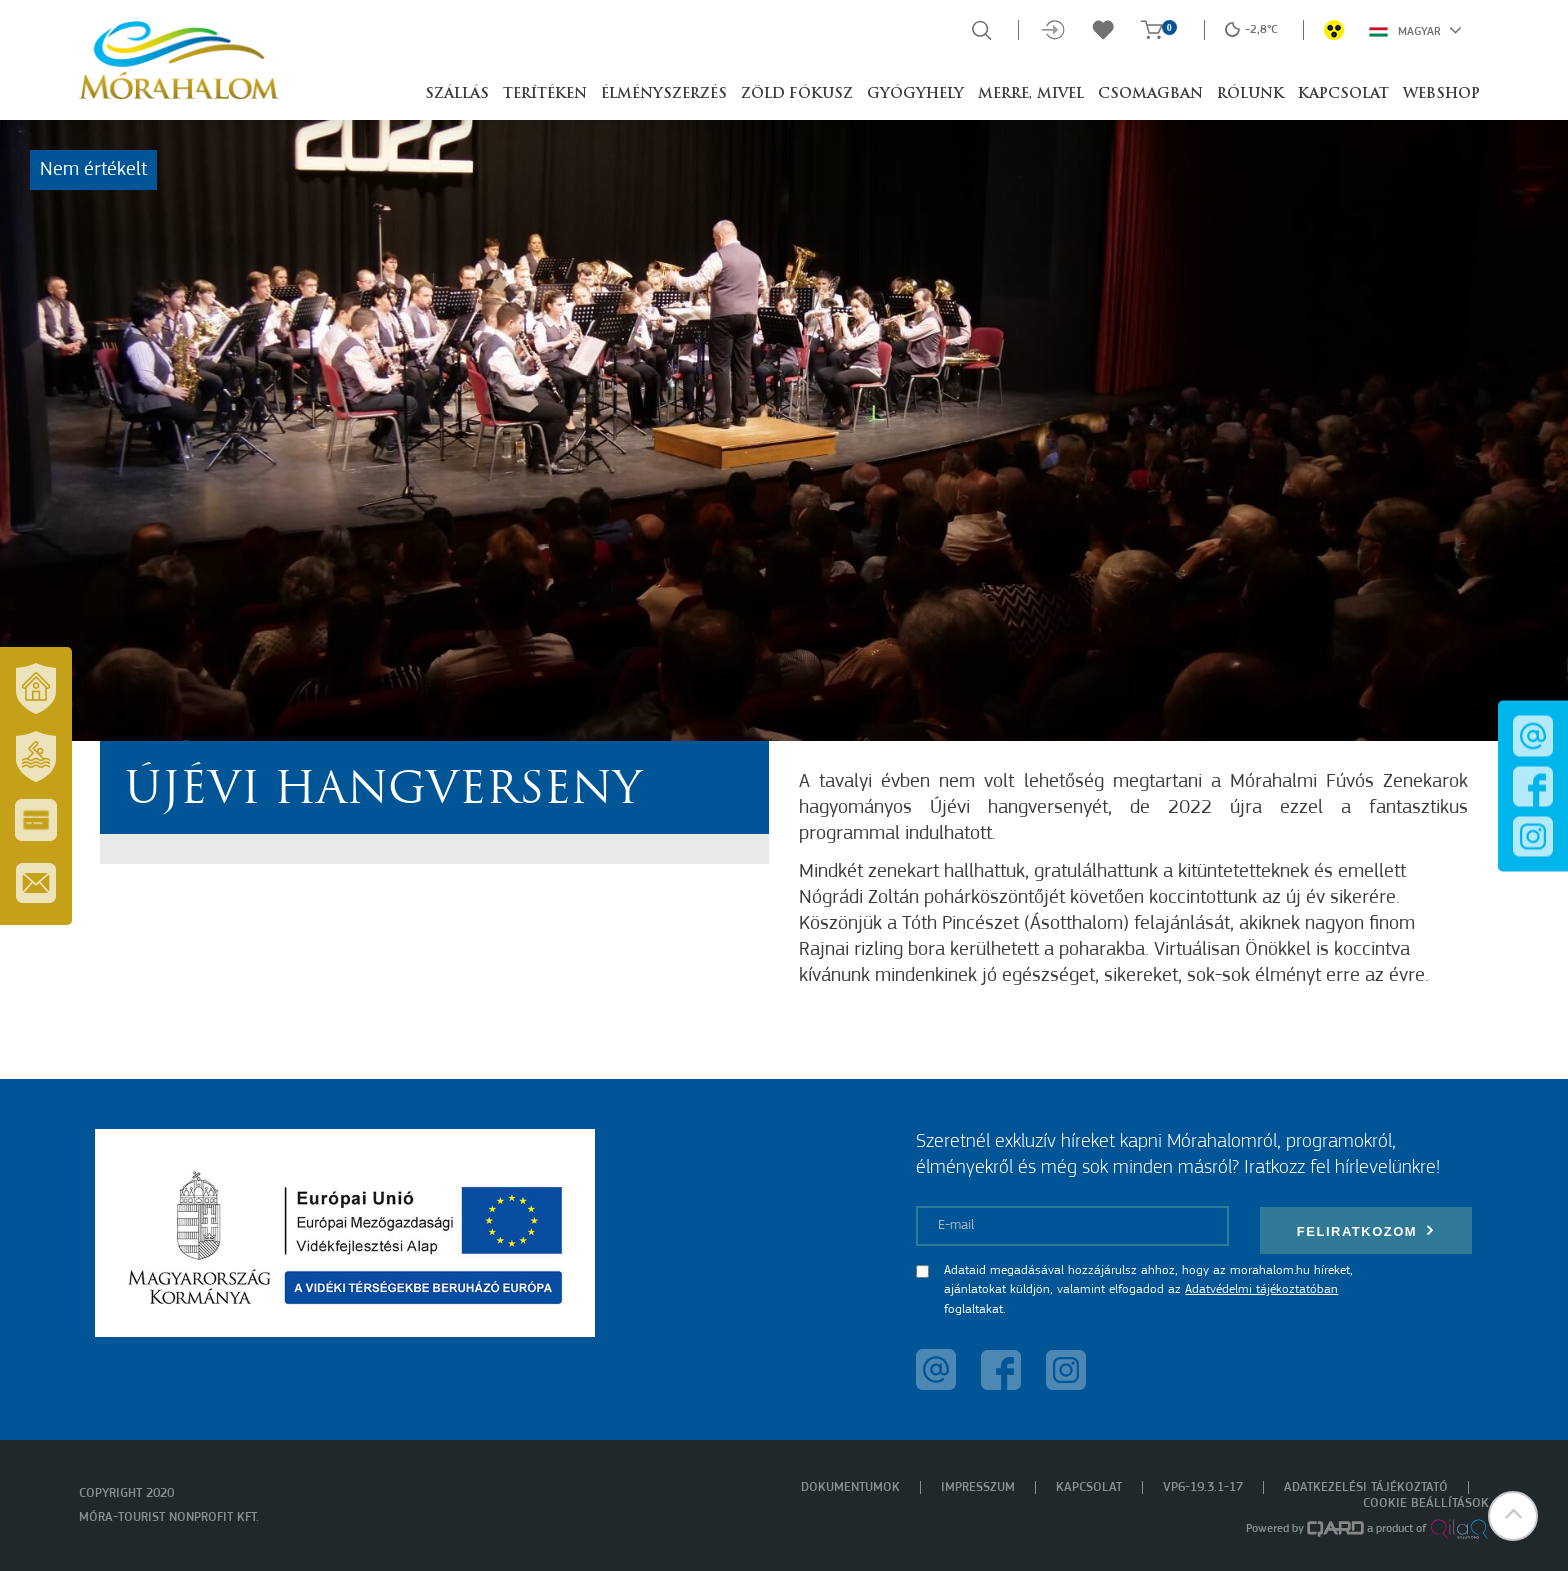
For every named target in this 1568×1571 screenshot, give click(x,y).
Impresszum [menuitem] (978, 1487)
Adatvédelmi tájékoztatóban (1261, 1289)
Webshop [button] (1441, 94)
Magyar (1415, 30)
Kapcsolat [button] (1343, 94)
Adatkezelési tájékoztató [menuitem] (1366, 1487)
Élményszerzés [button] (664, 94)
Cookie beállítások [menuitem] (1426, 1503)
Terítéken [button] (545, 94)
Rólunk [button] (1250, 94)
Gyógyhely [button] (915, 94)
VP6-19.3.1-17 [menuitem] (1203, 1487)
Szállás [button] (457, 94)
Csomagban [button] (1150, 94)
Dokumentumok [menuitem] (850, 1487)
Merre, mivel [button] (1031, 94)
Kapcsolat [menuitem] (1089, 1487)
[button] (1513, 1516)
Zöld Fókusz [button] (797, 94)
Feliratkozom (1366, 1230)
